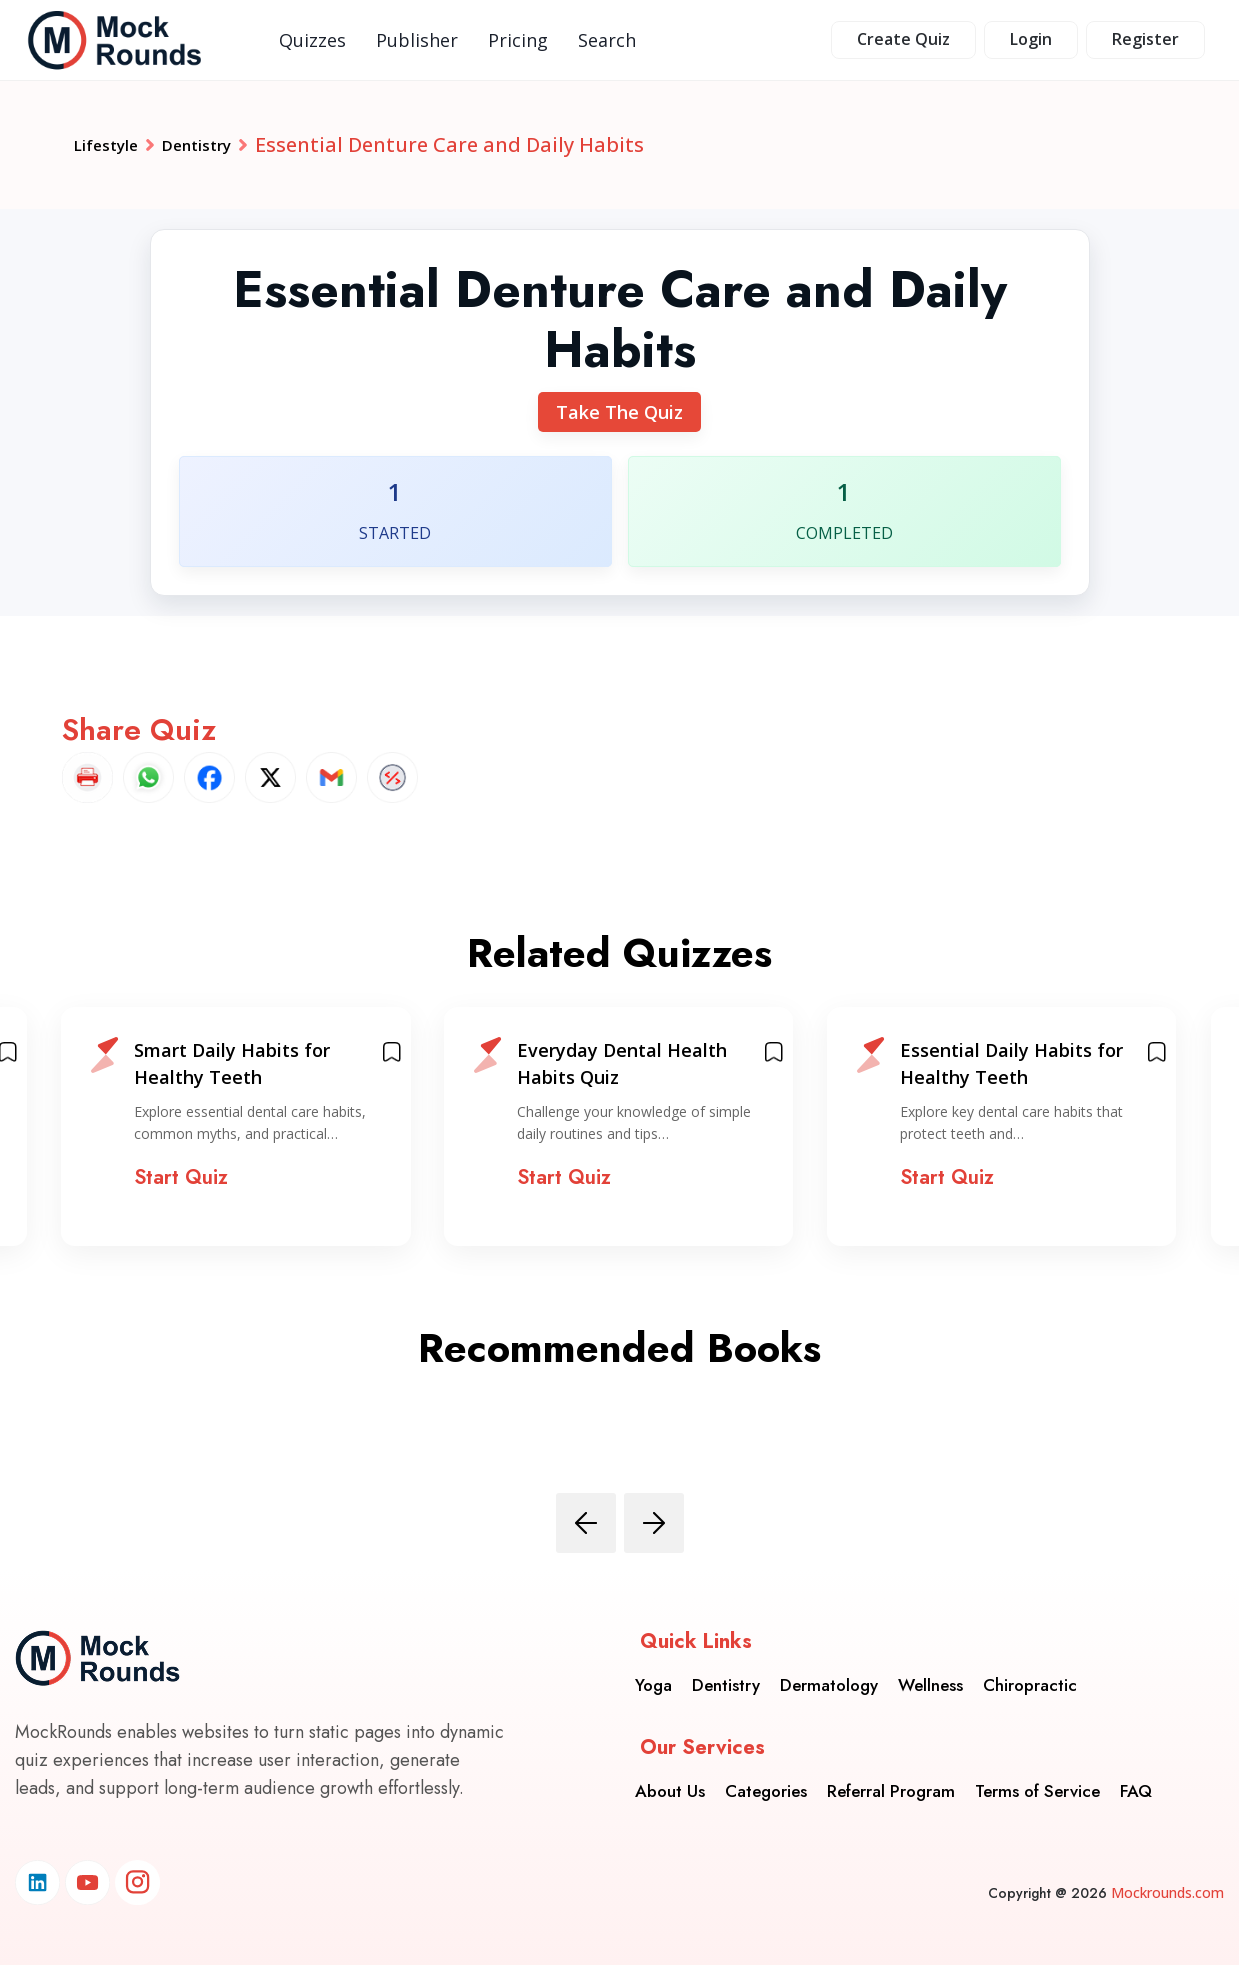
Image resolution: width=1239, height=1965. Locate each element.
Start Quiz (181, 1177)
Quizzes (312, 40)
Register (1145, 39)
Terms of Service (1037, 1776)
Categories (766, 1776)
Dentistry (228, 144)
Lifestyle (116, 144)
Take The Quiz (619, 412)
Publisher (417, 40)
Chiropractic (1030, 1670)
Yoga (653, 1670)
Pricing (518, 40)
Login (1031, 39)
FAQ (1136, 1776)
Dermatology (829, 1670)
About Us (670, 1776)
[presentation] (586, 1523)
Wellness (930, 1670)
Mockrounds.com (1167, 1892)
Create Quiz (903, 39)
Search (607, 40)
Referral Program (891, 1776)
